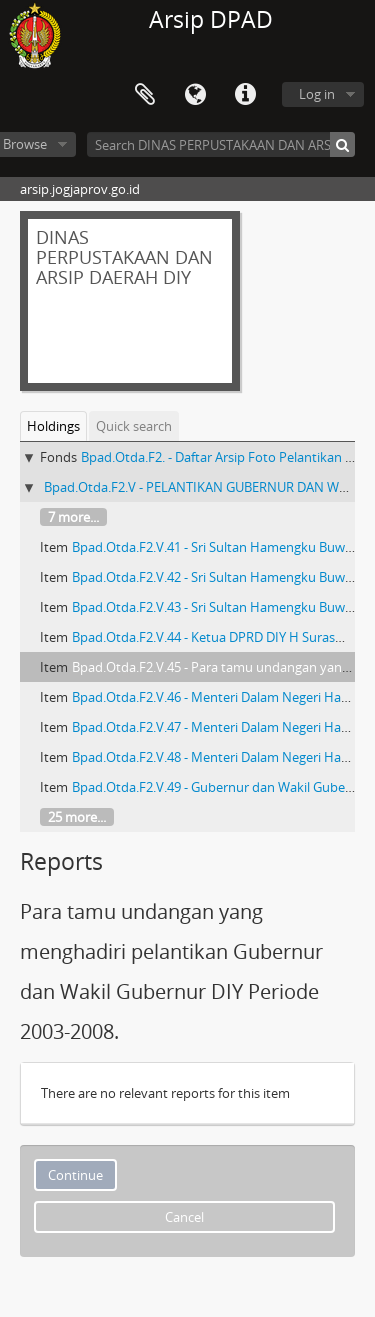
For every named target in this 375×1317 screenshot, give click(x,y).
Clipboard (145, 95)
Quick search (134, 426)
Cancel (184, 1217)
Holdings (53, 426)
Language (195, 95)
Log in (317, 94)
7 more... (73, 517)
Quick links (245, 95)
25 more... (77, 817)
